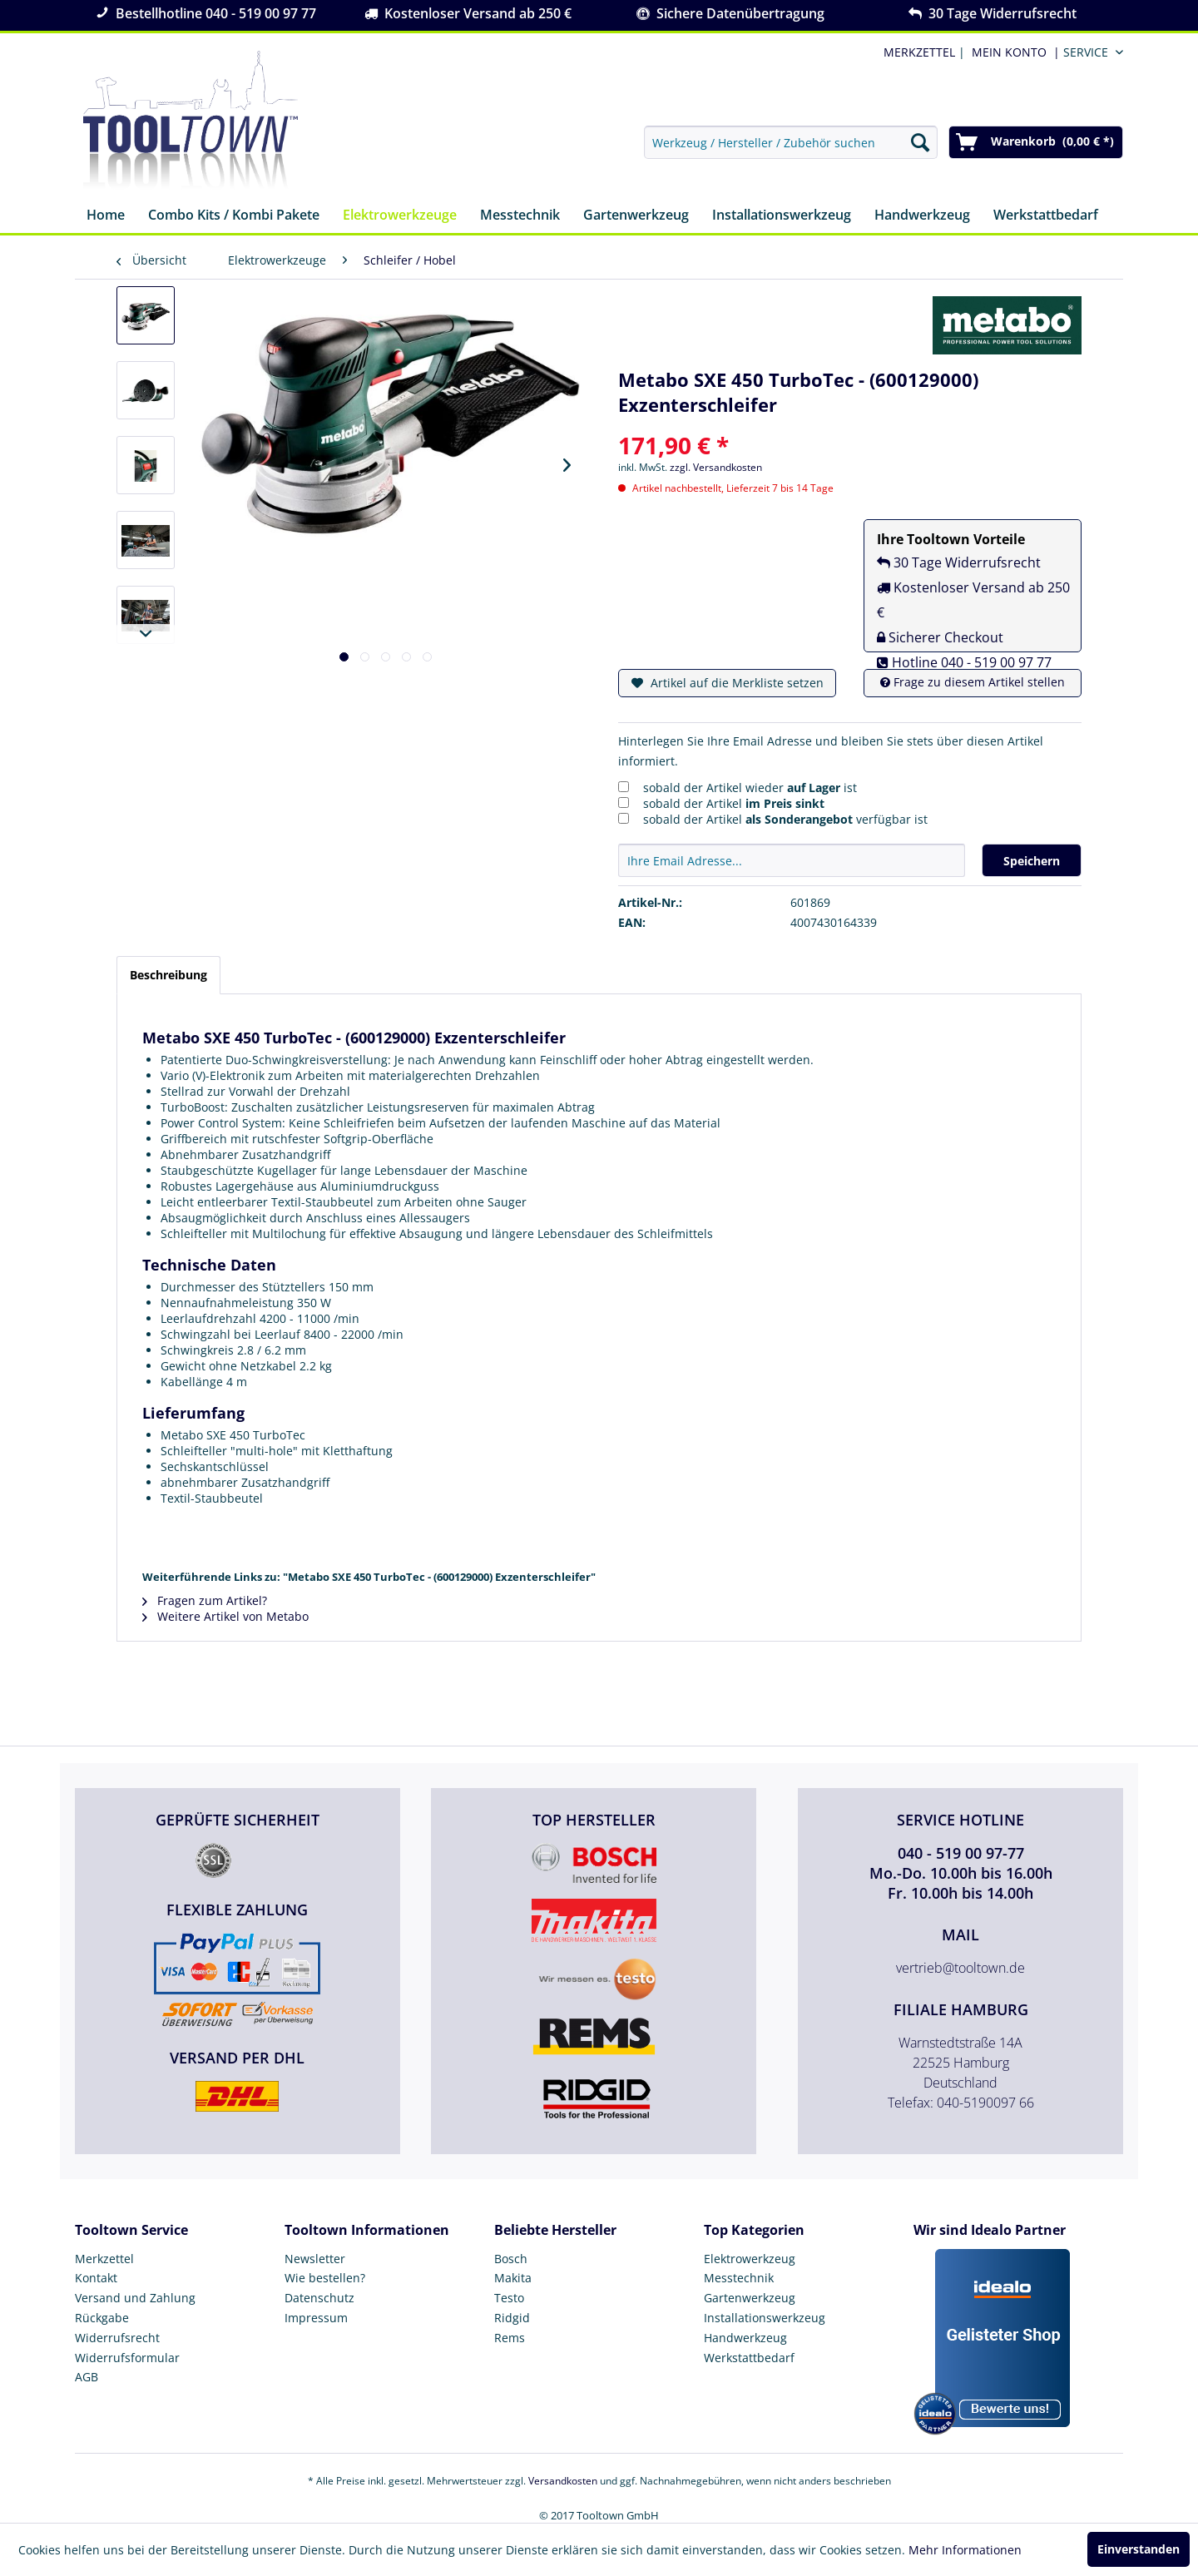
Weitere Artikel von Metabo (225, 1616)
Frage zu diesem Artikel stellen (972, 682)
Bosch (510, 2258)
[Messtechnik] (520, 216)
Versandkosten (562, 2481)
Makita (513, 2278)
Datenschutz (319, 2298)
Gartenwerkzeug (749, 2298)
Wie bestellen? (325, 2278)
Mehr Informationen (965, 2550)
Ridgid (512, 2318)
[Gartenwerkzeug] (636, 216)
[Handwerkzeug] (922, 216)
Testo (509, 2298)
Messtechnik (739, 2278)
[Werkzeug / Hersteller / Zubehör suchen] (791, 142)
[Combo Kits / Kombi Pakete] (233, 216)
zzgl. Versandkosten (716, 467)
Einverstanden (1138, 2549)
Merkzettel (104, 2258)
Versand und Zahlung (135, 2298)
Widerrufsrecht (117, 2338)
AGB (86, 2377)
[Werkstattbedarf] (1046, 216)
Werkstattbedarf (749, 2357)
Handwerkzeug (745, 2338)
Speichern (1031, 861)
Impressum (316, 2318)
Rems (509, 2338)
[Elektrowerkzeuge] (399, 216)
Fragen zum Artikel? (204, 1600)
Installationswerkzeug (764, 2318)
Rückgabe (102, 2318)
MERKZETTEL (919, 52)
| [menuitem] (922, 52)
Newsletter (315, 2258)
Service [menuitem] (1085, 52)
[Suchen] (920, 142)
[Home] (105, 216)
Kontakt (96, 2278)
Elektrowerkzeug (749, 2258)
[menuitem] (1012, 52)
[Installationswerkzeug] (781, 216)
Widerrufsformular (127, 2357)
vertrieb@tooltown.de (960, 1968)
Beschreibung (168, 975)
